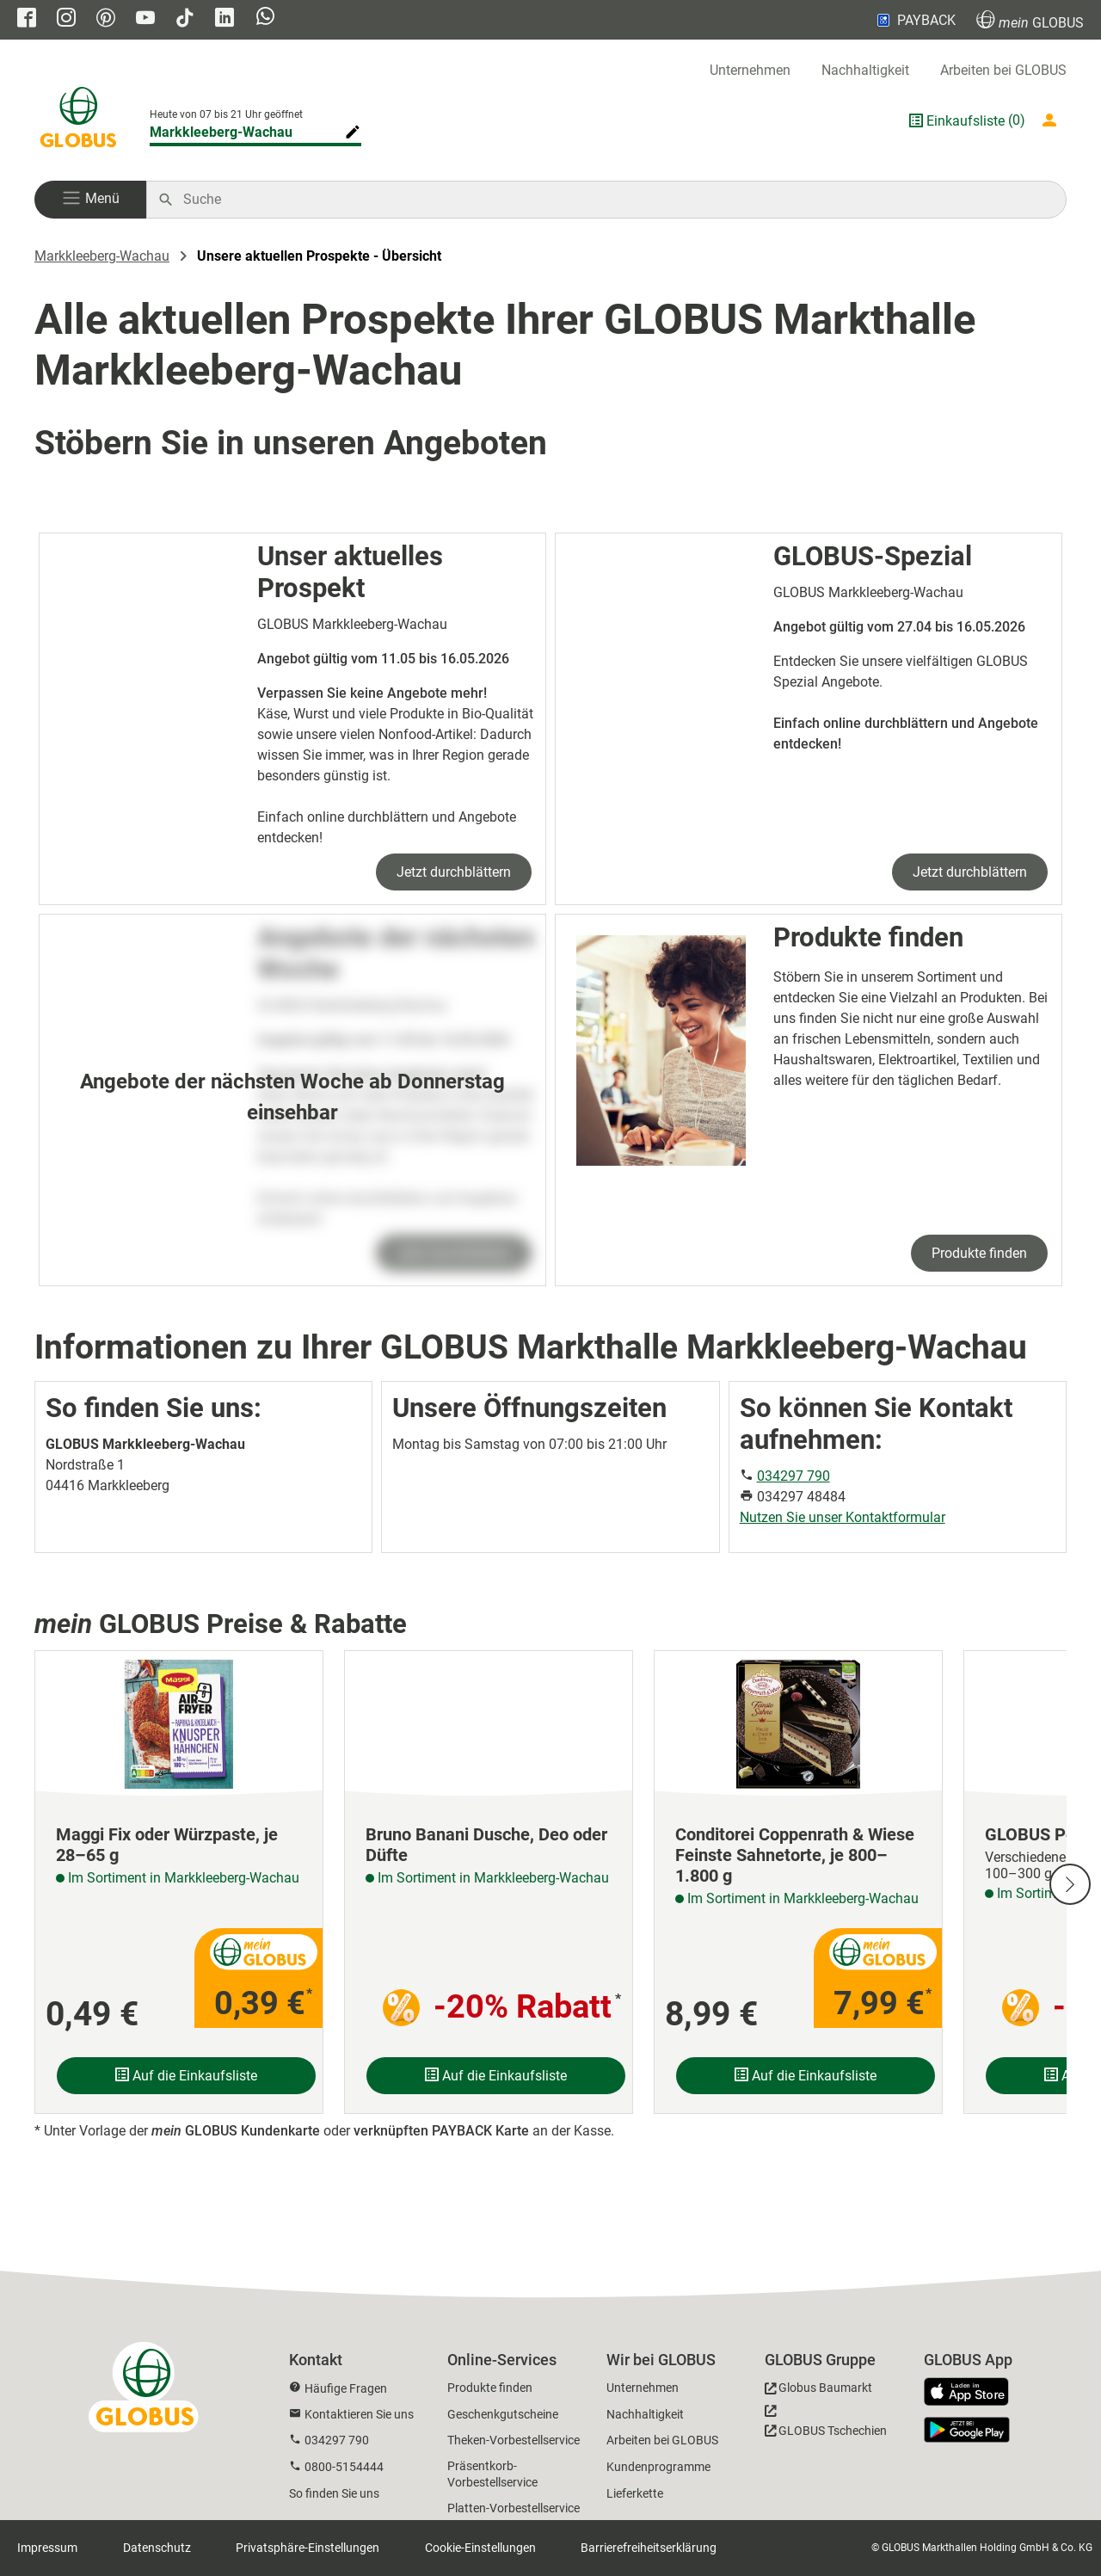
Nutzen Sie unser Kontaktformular (842, 1517)
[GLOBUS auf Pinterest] (105, 19)
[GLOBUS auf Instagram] (66, 19)
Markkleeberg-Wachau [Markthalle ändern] (221, 132)
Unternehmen (750, 70)
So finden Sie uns (334, 2493)
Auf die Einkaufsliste (186, 2076)
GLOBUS (1030, 20)
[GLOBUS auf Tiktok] (184, 19)
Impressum (47, 2547)
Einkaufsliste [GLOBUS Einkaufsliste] (965, 121)
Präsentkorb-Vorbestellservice (492, 2474)
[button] (90, 199)
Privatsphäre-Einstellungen (307, 2547)
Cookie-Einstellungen (480, 2547)
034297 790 (793, 1476)
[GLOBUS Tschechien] (826, 2425)
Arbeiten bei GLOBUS (1003, 70)
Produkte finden (979, 1253)
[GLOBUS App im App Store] (973, 2392)
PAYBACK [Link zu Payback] (915, 19)
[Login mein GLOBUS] (1053, 120)
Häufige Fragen (345, 2388)
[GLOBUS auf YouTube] (145, 19)
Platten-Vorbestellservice (513, 2508)
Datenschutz (157, 2547)
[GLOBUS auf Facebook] (26, 19)
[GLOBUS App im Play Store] (967, 2429)
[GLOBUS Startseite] (78, 120)
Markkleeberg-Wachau (101, 256)
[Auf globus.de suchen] (615, 199)
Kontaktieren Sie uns (359, 2414)
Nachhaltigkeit (865, 70)
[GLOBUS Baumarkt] (818, 2390)
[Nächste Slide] (1070, 1884)
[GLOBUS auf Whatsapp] (265, 18)
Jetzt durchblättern (454, 872)
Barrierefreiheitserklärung (649, 2547)
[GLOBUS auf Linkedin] (224, 19)
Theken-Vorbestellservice (513, 2440)
